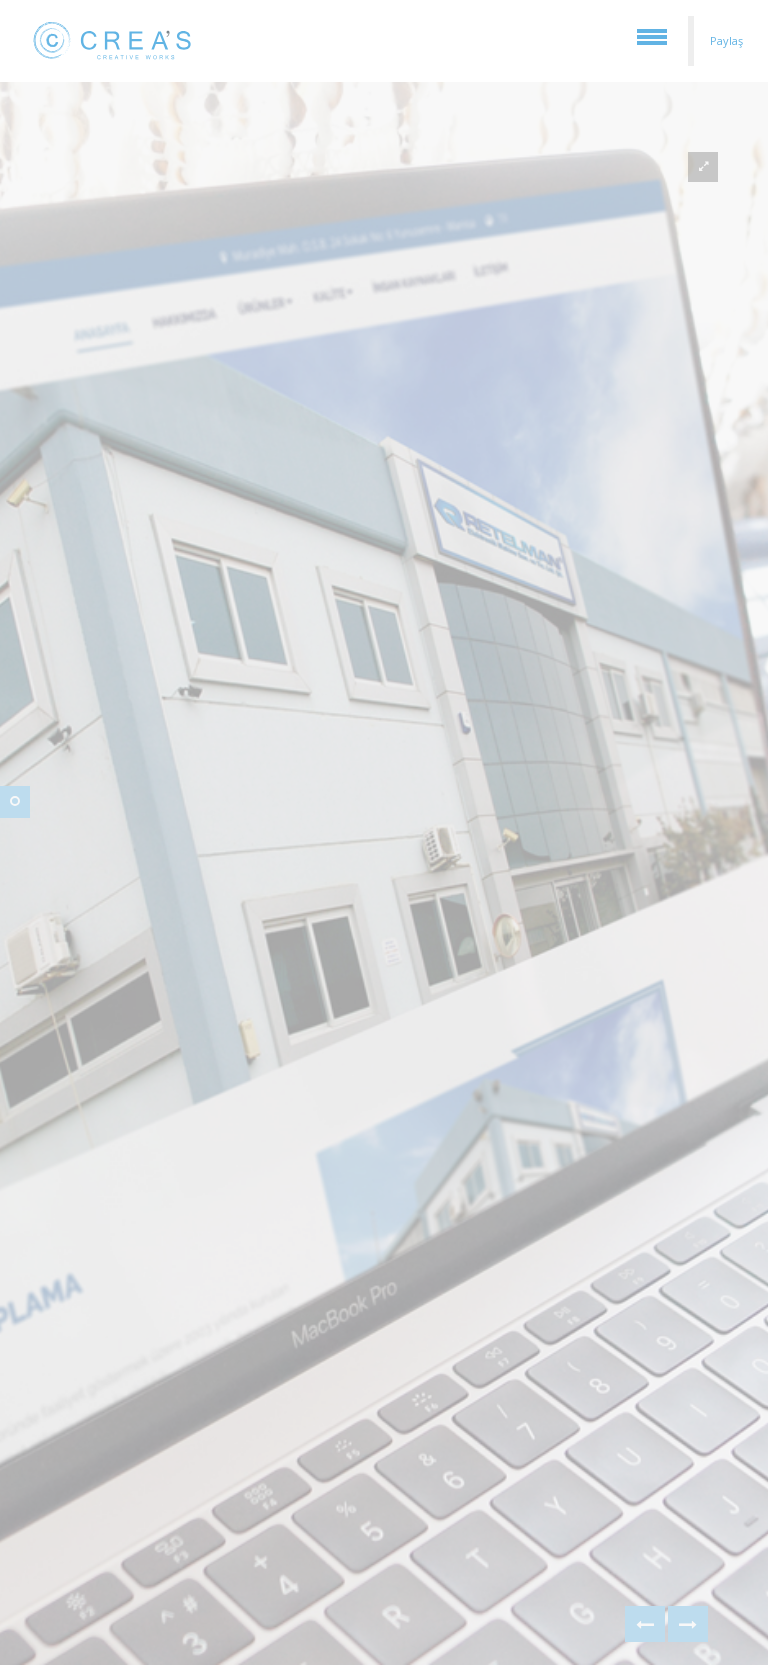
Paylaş (726, 40)
